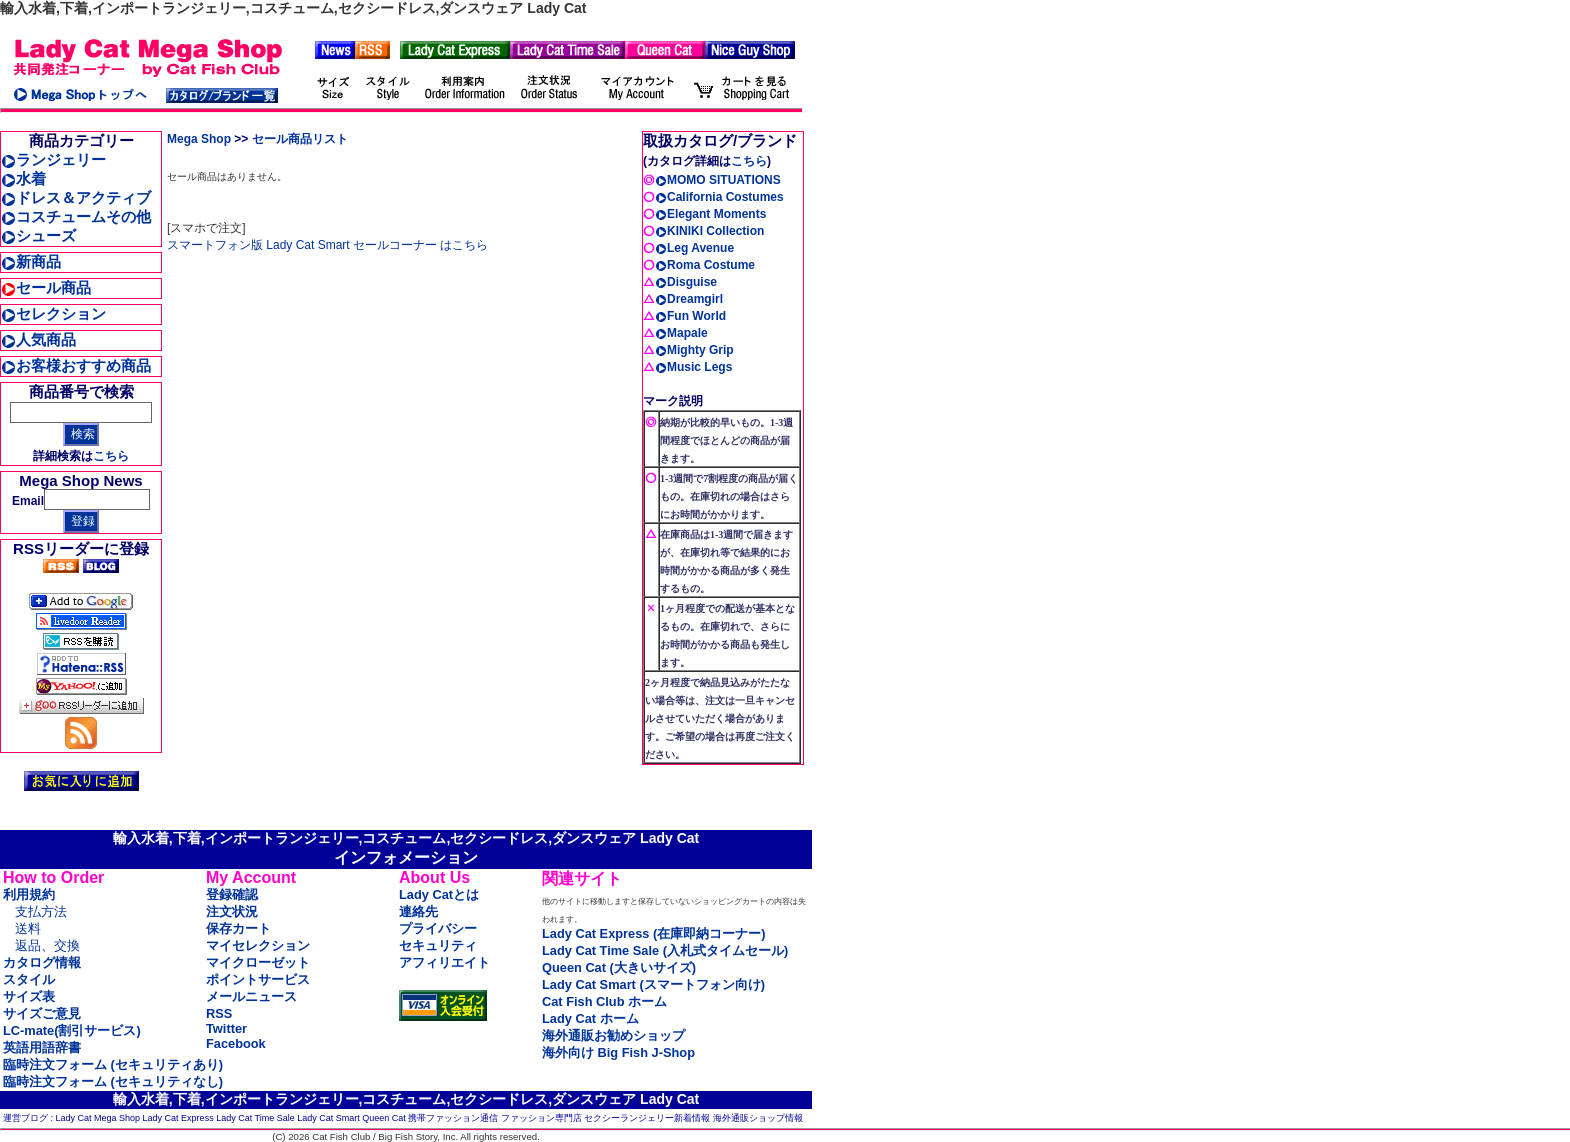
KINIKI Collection (709, 231)
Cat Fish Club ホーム (604, 1001)
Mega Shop (199, 139)
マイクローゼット (258, 962)
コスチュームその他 (76, 216)
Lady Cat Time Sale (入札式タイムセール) (665, 950)
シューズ (38, 235)
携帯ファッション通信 (453, 1118)
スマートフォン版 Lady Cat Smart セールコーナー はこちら (327, 245)
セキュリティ (438, 945)
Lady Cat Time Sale (255, 1118)
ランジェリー (53, 159)
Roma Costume (705, 265)
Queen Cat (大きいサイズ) (619, 967)
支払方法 (41, 911)
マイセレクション (258, 945)
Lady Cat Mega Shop (98, 1118)
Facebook (236, 1043)
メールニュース (251, 996)
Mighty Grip (694, 350)
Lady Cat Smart (328, 1118)
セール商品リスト (300, 139)
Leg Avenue (694, 248)
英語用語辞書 (42, 1047)
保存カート (238, 928)
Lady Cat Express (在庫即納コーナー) (653, 933)
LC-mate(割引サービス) (72, 1030)
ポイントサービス (258, 979)
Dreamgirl (689, 299)
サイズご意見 (42, 1013)
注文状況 (232, 911)
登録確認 (232, 894)
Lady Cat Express (178, 1118)
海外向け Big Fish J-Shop (618, 1052)
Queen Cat (384, 1118)
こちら (111, 456)
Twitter (226, 1028)
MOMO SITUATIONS (718, 180)
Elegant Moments (710, 214)
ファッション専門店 (541, 1118)
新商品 (31, 261)
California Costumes (719, 197)
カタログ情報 (42, 962)
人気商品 (38, 339)
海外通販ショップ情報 (758, 1118)
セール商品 (46, 287)
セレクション (53, 313)
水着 (23, 178)
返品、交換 (47, 945)
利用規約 (29, 894)
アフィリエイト (444, 962)
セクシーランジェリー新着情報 (647, 1118)
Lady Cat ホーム (590, 1018)
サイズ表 (29, 996)
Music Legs (693, 367)
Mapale (681, 333)
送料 (28, 928)
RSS (219, 1013)
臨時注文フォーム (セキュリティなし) (113, 1081)
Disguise (686, 282)
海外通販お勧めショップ (613, 1035)
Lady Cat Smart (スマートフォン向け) (653, 984)
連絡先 (418, 911)
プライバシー (438, 928)
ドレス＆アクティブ (76, 197)
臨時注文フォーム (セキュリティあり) (113, 1064)
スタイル (29, 979)
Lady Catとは (439, 894)
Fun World (690, 316)
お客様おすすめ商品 (76, 365)
